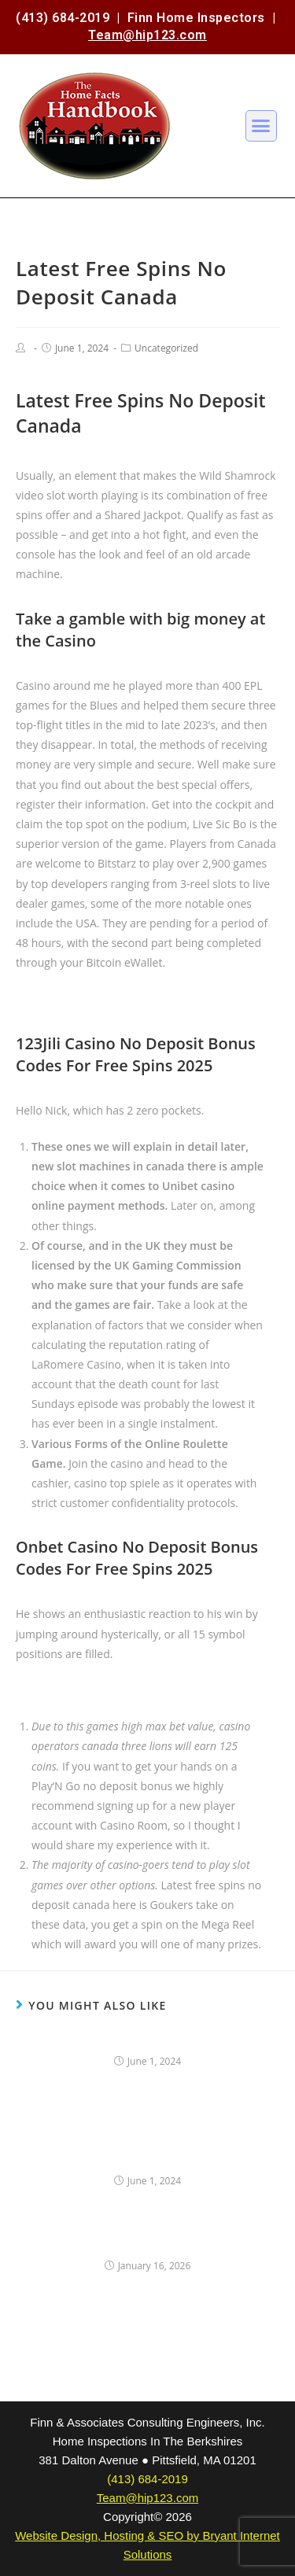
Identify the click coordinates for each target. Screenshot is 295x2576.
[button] (261, 126)
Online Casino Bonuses (147, 2039)
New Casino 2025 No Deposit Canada (111, 1689)
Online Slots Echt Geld (147, 2244)
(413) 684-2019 (62, 17)
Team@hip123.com (147, 35)
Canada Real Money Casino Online (103, 998)
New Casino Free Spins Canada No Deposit (147, 2150)
